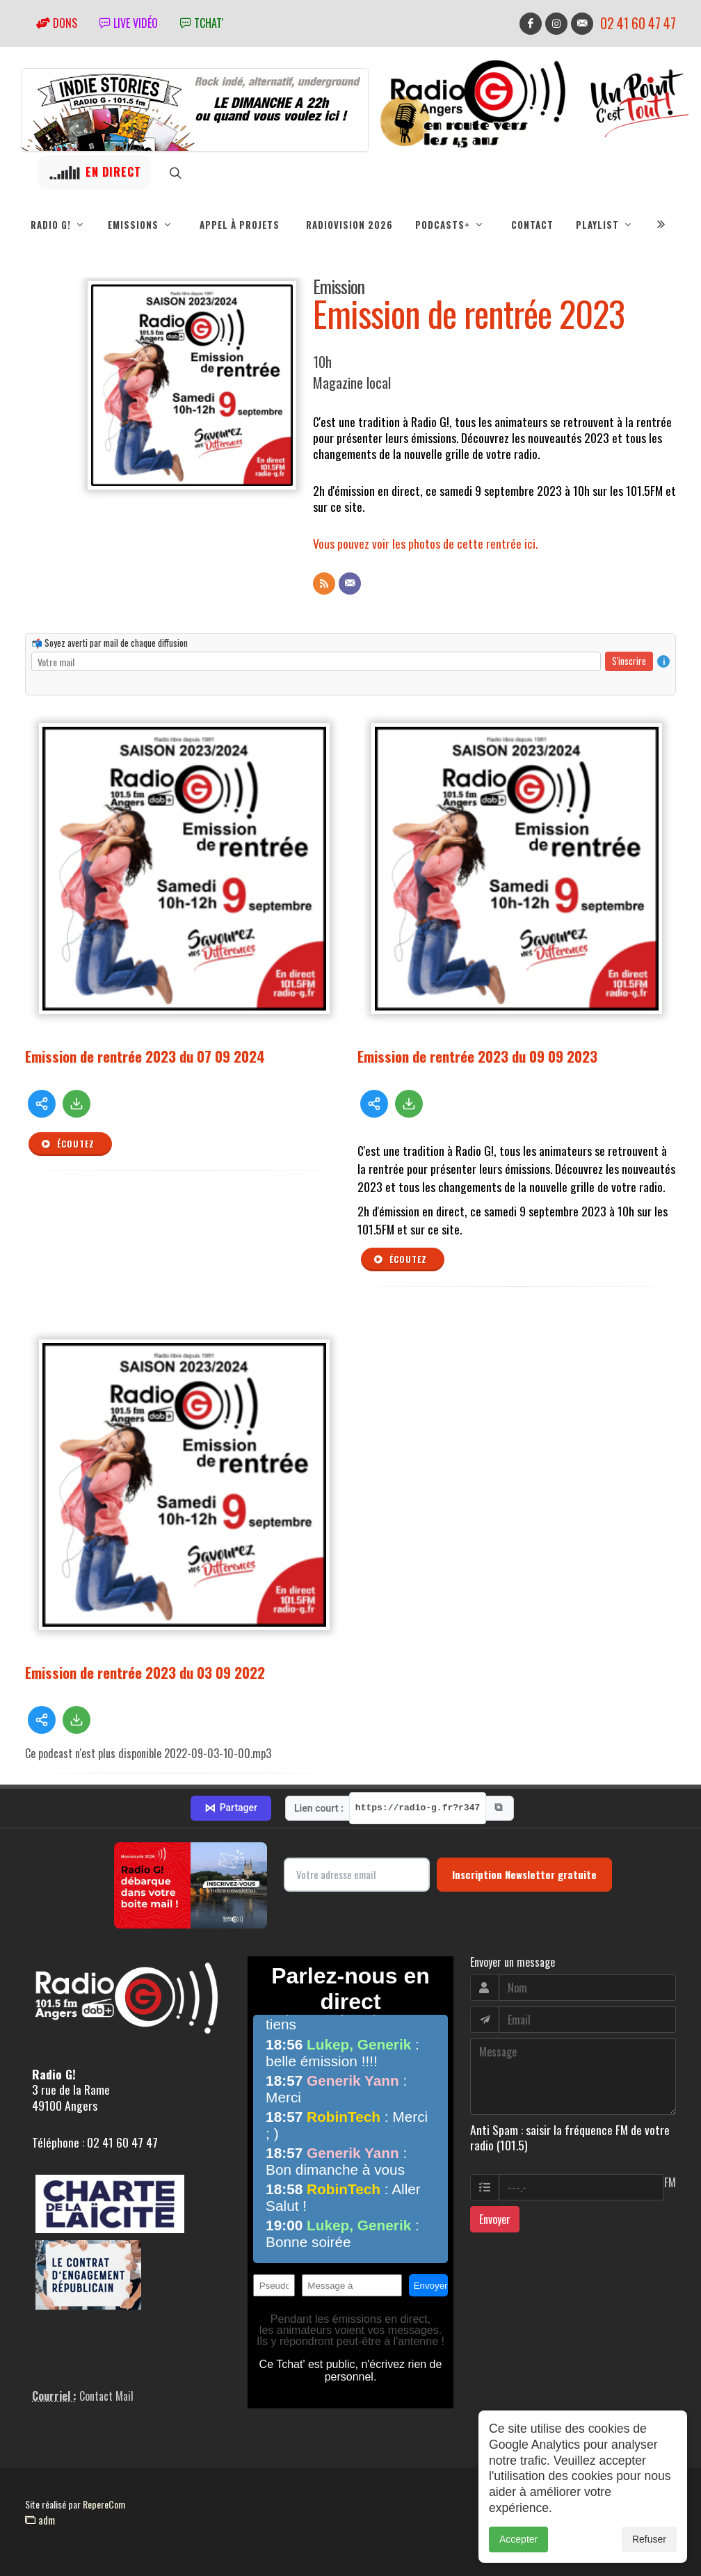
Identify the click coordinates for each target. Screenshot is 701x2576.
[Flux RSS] (324, 583)
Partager (230, 1808)
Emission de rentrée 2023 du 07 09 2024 (145, 1056)
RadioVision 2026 (349, 225)
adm (40, 2519)
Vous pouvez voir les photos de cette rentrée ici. (425, 543)
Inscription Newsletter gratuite (524, 1874)
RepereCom (104, 2504)
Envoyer (494, 2219)
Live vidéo (128, 23)
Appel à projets (240, 225)
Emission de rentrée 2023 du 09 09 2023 (477, 1056)
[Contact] (350, 583)
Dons (56, 23)
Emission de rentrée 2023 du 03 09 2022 (145, 1672)
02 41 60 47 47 (638, 23)
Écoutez (67, 1144)
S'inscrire (629, 661)
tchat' (201, 23)
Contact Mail (106, 2396)
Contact (532, 225)
